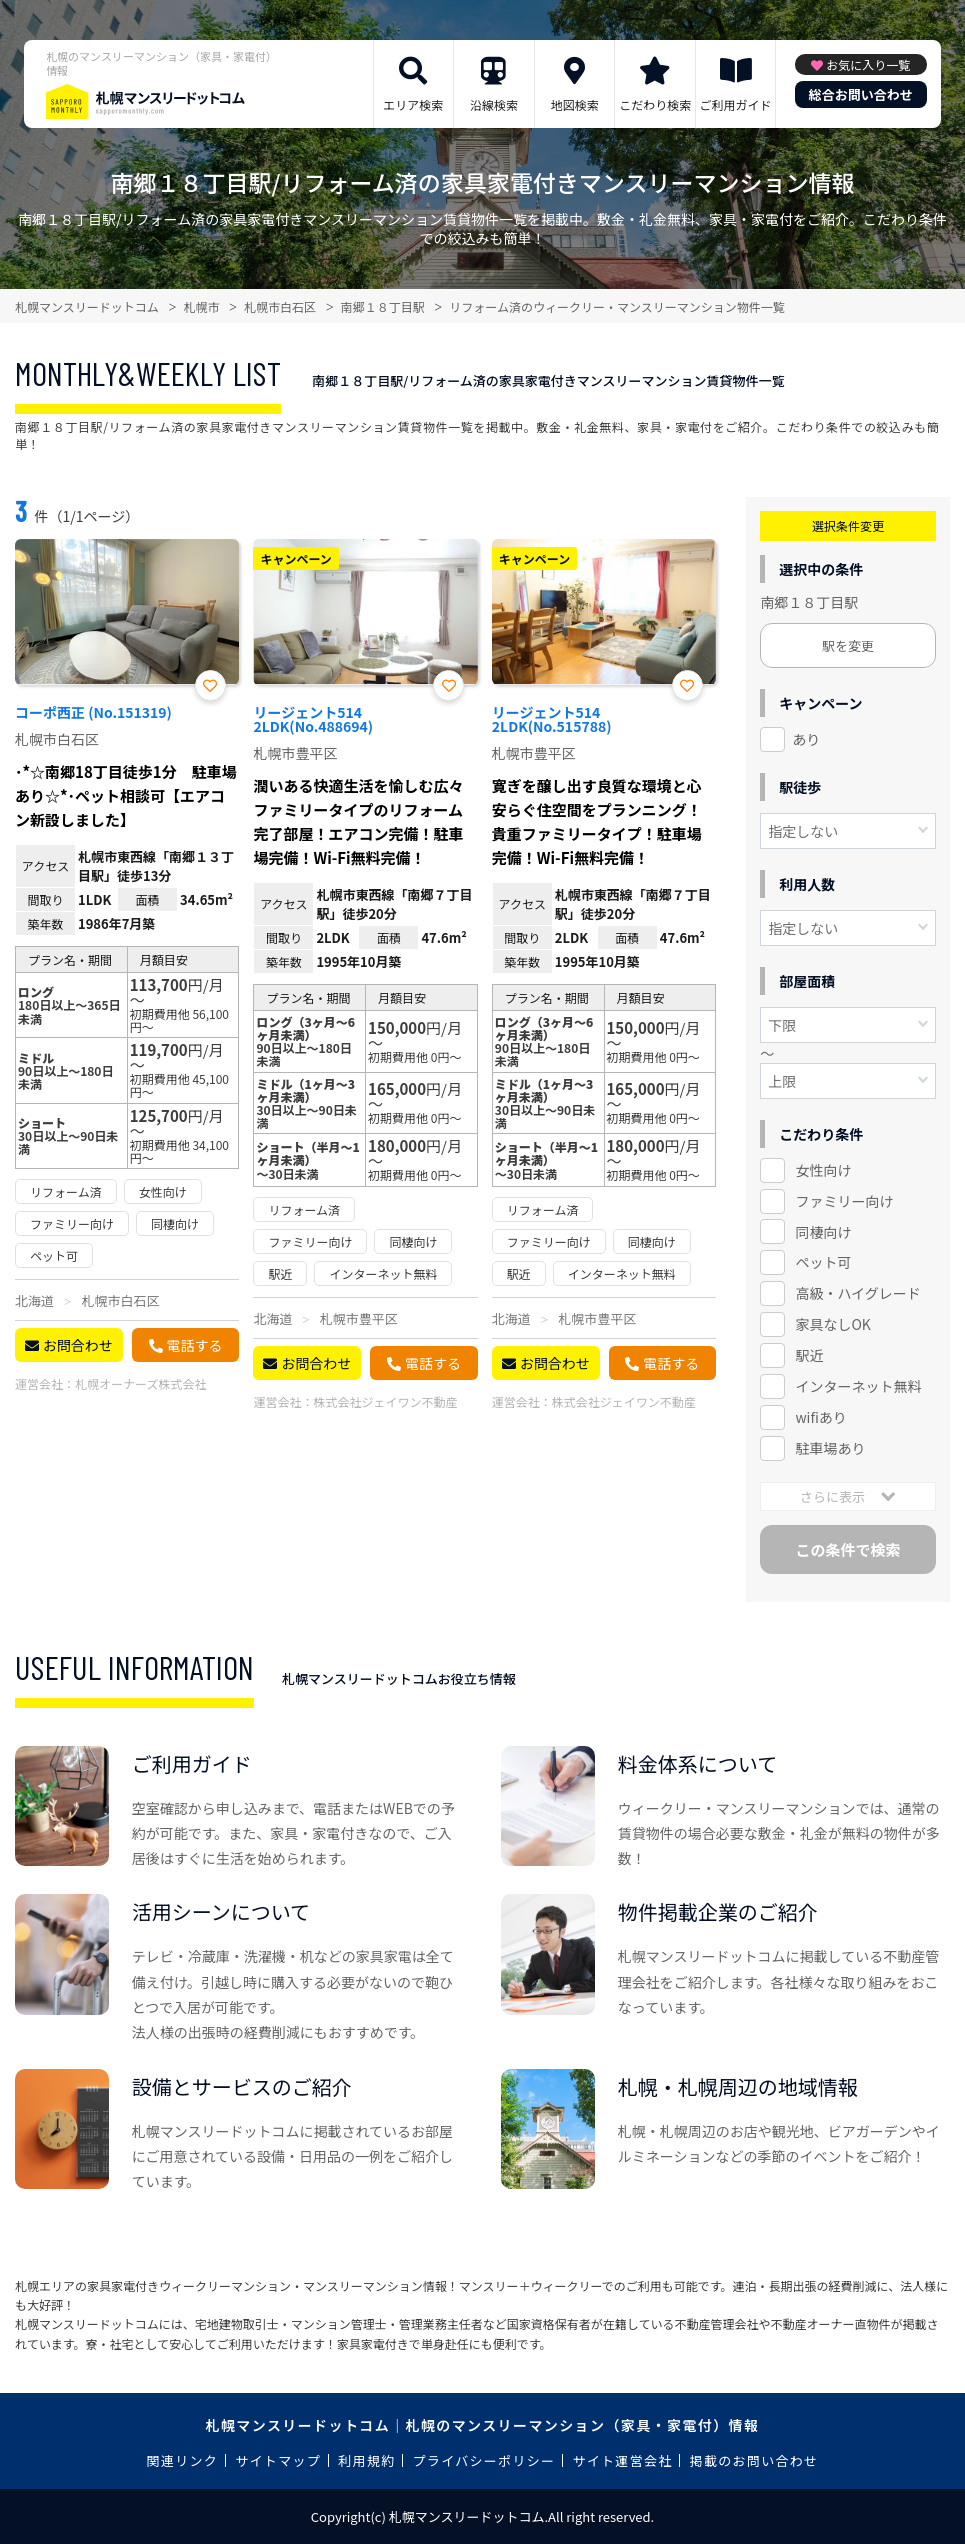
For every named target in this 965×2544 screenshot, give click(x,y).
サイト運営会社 (622, 2460)
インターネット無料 (858, 1386)
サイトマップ (278, 2460)
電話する (195, 1345)
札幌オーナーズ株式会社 (140, 1383)
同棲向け (823, 1232)
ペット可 (823, 1262)
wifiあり (820, 1417)
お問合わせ (78, 1345)
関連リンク (183, 2460)
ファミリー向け (844, 1201)
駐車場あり (830, 1448)
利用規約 (366, 2460)
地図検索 (575, 104)
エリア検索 (413, 104)
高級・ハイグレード (857, 1293)
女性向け (823, 1170)
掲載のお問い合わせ (754, 2460)
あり (806, 739)
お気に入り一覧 (868, 64)
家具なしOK (832, 1324)
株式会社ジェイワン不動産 (385, 1401)
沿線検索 (494, 104)
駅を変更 (848, 645)
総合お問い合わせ (861, 94)
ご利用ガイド (735, 104)
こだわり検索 (655, 104)
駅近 (809, 1355)
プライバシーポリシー (484, 2460)
